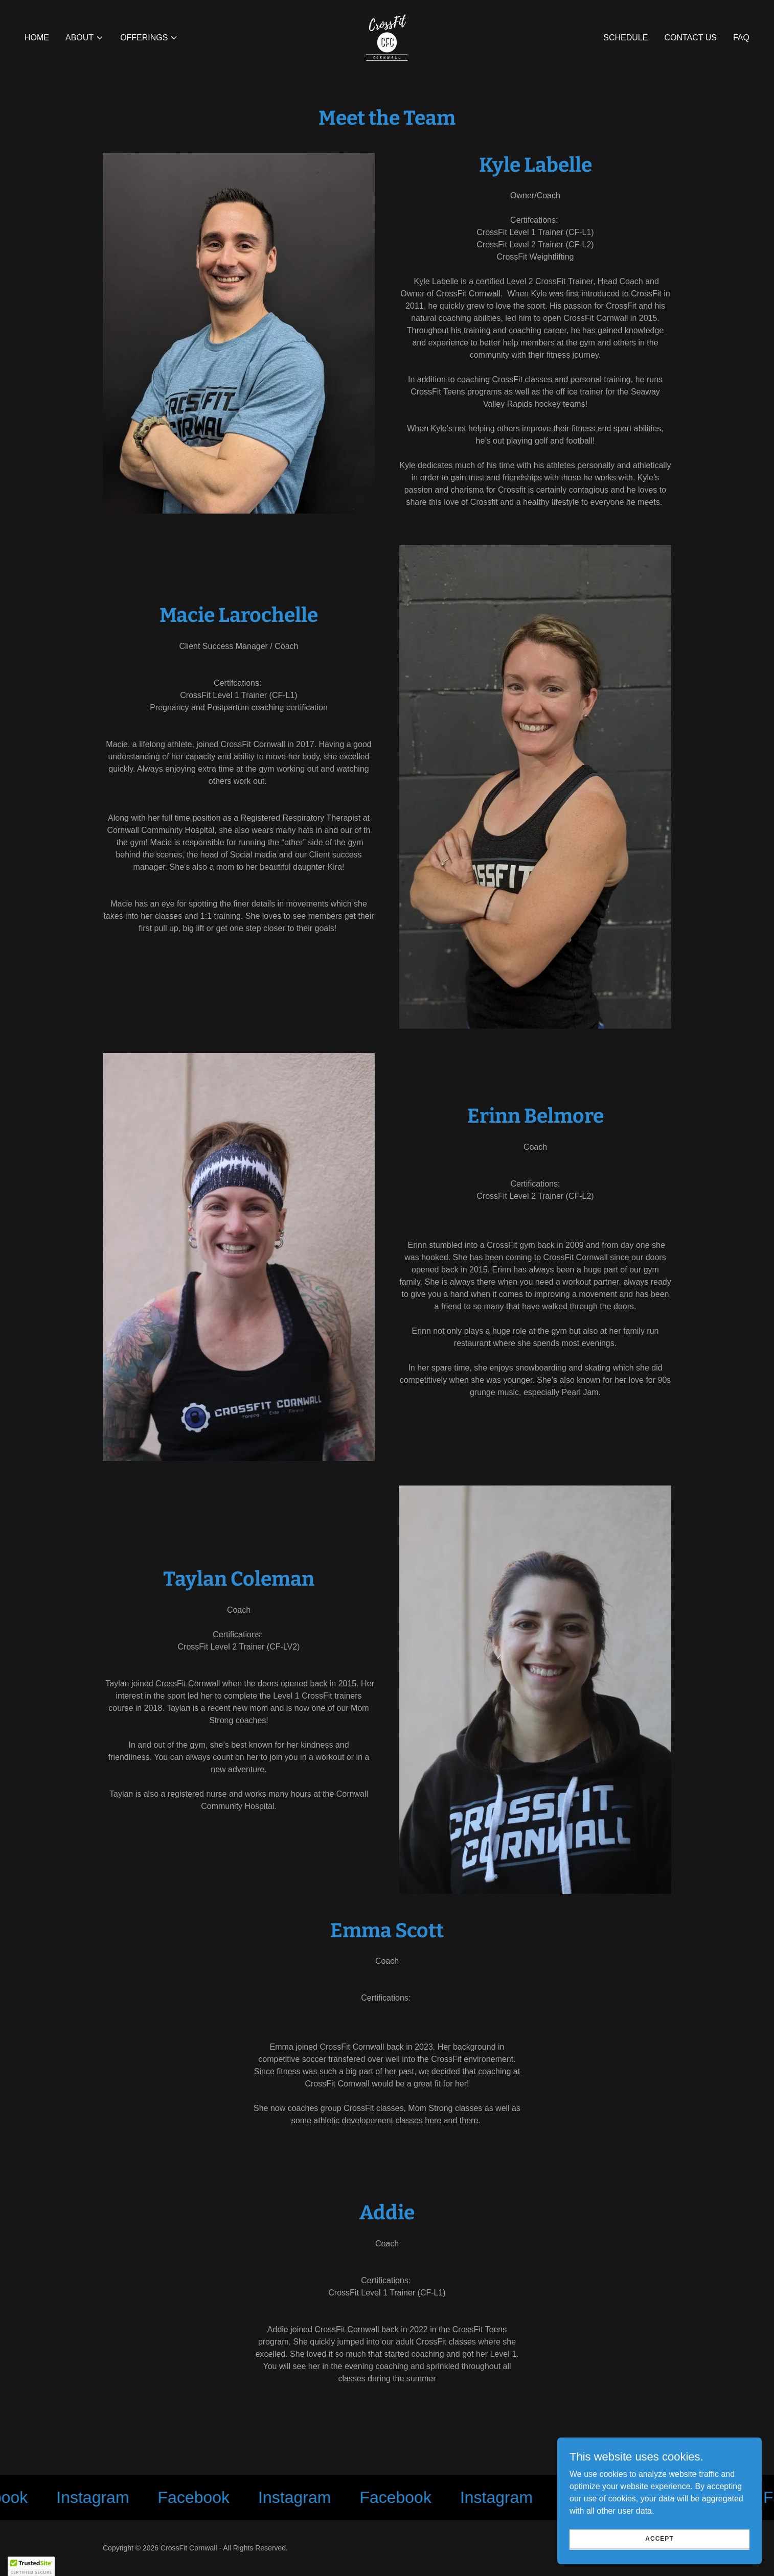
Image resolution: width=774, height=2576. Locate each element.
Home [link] (37, 37)
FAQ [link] (741, 37)
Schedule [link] (625, 37)
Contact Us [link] (690, 37)
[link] (387, 37)
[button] (84, 38)
